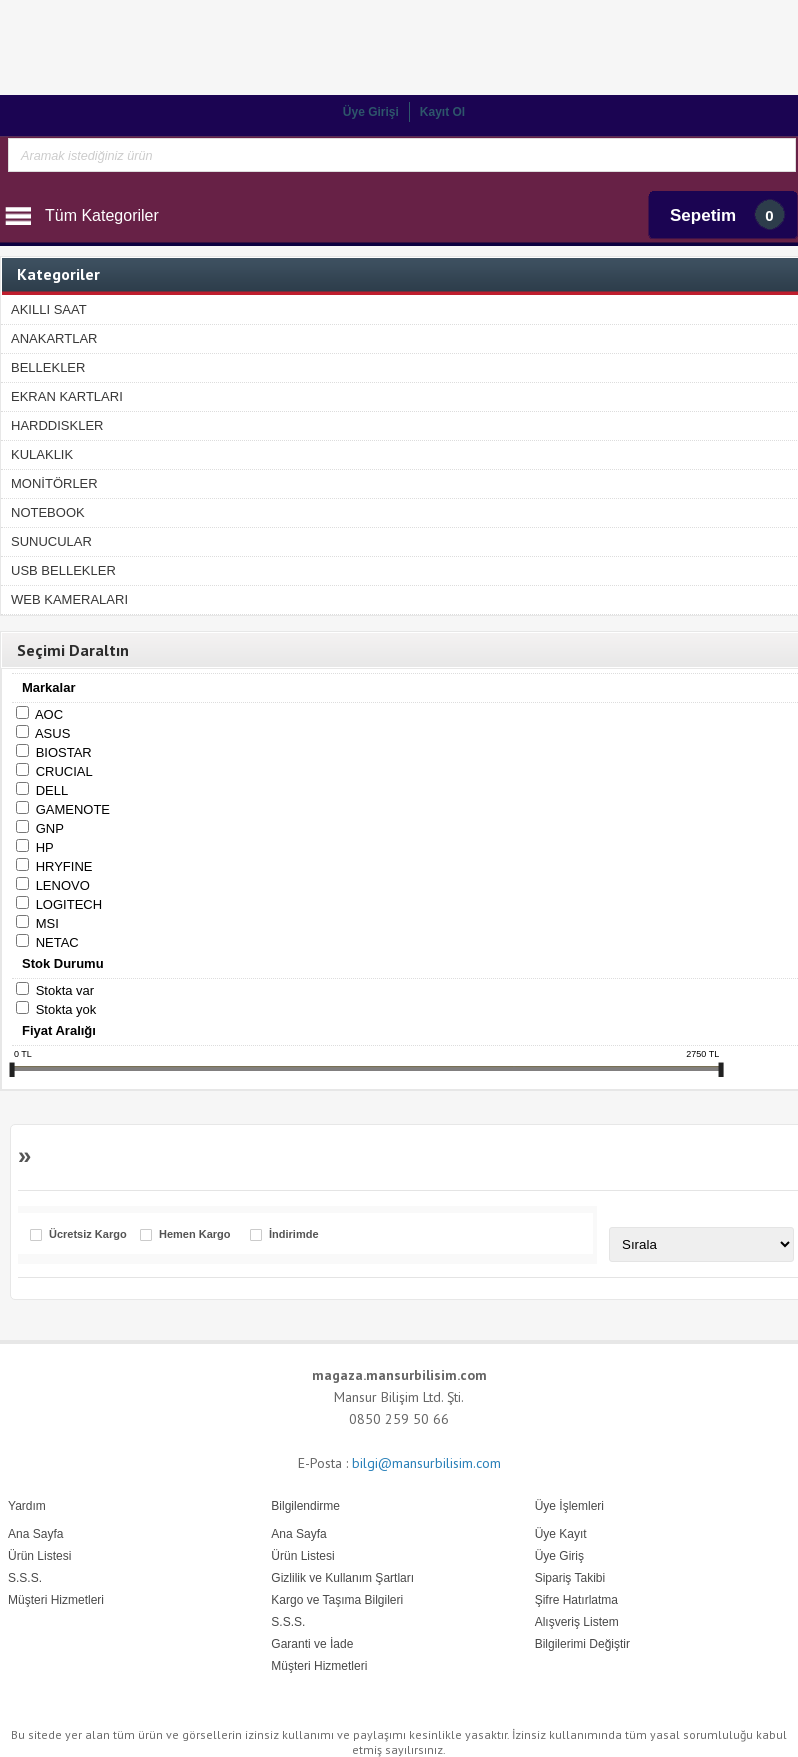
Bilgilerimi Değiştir (582, 1644)
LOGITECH (69, 904)
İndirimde (294, 1234)
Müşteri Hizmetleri (319, 1666)
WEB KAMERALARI (69, 599)
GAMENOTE (73, 809)
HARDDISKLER (57, 425)
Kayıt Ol (442, 112)
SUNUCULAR (51, 541)
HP (45, 847)
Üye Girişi (371, 112)
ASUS (52, 733)
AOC (49, 714)
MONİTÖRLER (54, 483)
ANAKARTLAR (54, 338)
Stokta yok (66, 1009)
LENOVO (63, 885)
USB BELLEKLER (63, 570)
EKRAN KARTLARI (67, 396)
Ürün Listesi (302, 1556)
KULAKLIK (42, 454)
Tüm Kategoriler (102, 215)
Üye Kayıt (561, 1534)
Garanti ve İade (312, 1644)
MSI (47, 923)
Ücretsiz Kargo (88, 1234)
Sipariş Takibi (570, 1578)
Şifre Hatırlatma (576, 1600)
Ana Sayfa (298, 1534)
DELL (52, 790)
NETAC (57, 942)
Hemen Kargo (195, 1234)
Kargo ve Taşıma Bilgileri (337, 1600)
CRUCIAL (64, 771)
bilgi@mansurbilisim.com (426, 1463)
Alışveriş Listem (577, 1622)
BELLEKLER (48, 367)
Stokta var (65, 990)
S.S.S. (288, 1622)
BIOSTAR (64, 752)
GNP (50, 828)
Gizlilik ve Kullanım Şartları (342, 1578)
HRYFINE (64, 866)
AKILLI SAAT (49, 309)
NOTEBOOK (48, 512)
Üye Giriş (559, 1556)
